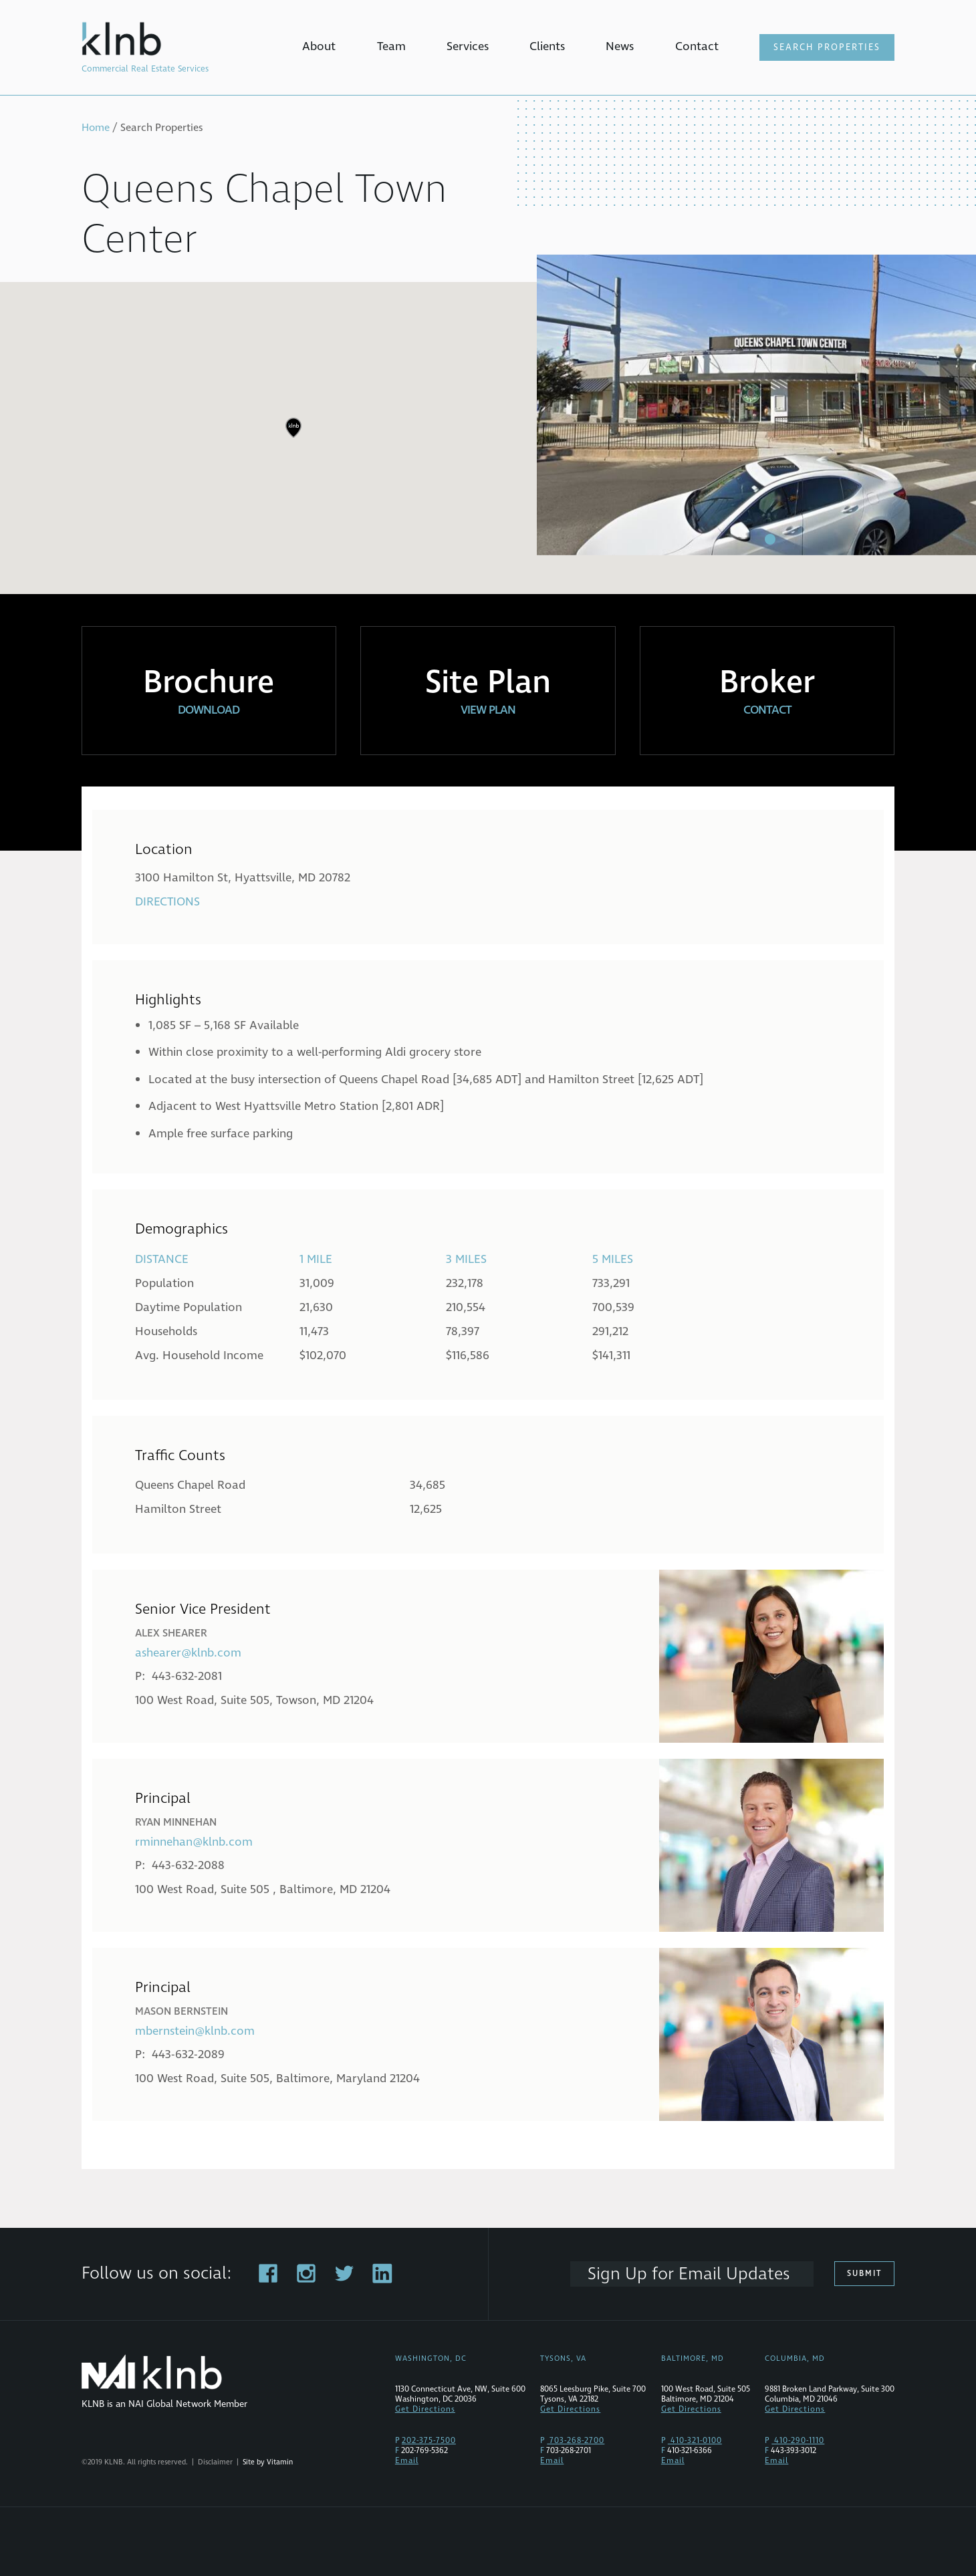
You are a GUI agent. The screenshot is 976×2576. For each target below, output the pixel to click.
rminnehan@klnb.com (194, 1842)
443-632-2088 (188, 1865)
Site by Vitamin (268, 2462)
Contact (697, 46)
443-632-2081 (187, 1676)
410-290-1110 (797, 2440)
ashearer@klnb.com (188, 1652)
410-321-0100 (695, 2440)
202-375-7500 (429, 2440)
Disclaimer (215, 2462)
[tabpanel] (756, 405)
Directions (167, 901)
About (319, 46)
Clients (547, 46)
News (620, 46)
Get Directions (425, 2409)
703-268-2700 (575, 2440)
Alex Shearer (171, 1633)
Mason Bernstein (181, 2011)
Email (406, 2461)
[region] (488, 438)
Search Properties (826, 47)
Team (391, 46)
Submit (864, 2273)
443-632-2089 (188, 2054)
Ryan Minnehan (176, 1822)
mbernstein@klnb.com (195, 2031)
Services (468, 46)
